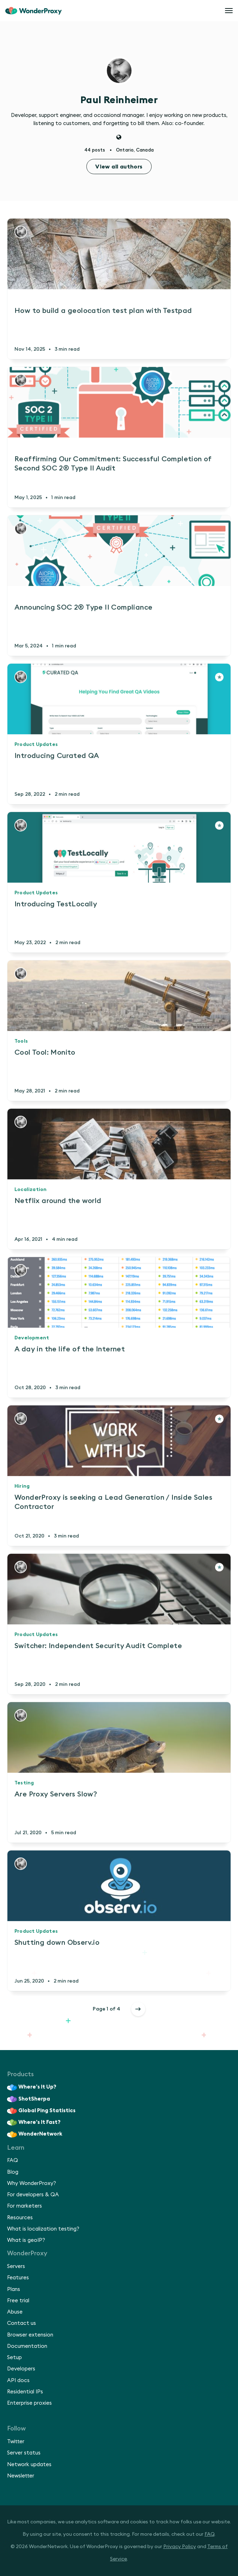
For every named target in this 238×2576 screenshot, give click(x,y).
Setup (14, 2357)
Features (18, 2277)
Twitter (15, 2441)
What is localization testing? (43, 2229)
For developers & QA (33, 2194)
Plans (13, 2289)
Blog (12, 2172)
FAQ (12, 2160)
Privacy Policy (179, 2546)
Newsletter (20, 2476)
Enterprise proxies (29, 2403)
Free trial (18, 2300)
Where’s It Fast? (34, 2122)
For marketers (24, 2206)
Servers (16, 2266)
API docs (18, 2380)
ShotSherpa (28, 2099)
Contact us (21, 2323)
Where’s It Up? (31, 2087)
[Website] (119, 138)
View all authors (118, 167)
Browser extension (30, 2335)
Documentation (27, 2346)
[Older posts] (138, 2009)
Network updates (29, 2464)
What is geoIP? (26, 2240)
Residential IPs (25, 2391)
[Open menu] (229, 10)
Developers (21, 2368)
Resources (20, 2217)
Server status (24, 2453)
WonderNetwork (34, 2134)
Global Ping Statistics (41, 2111)
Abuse (15, 2312)
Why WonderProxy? (31, 2183)
